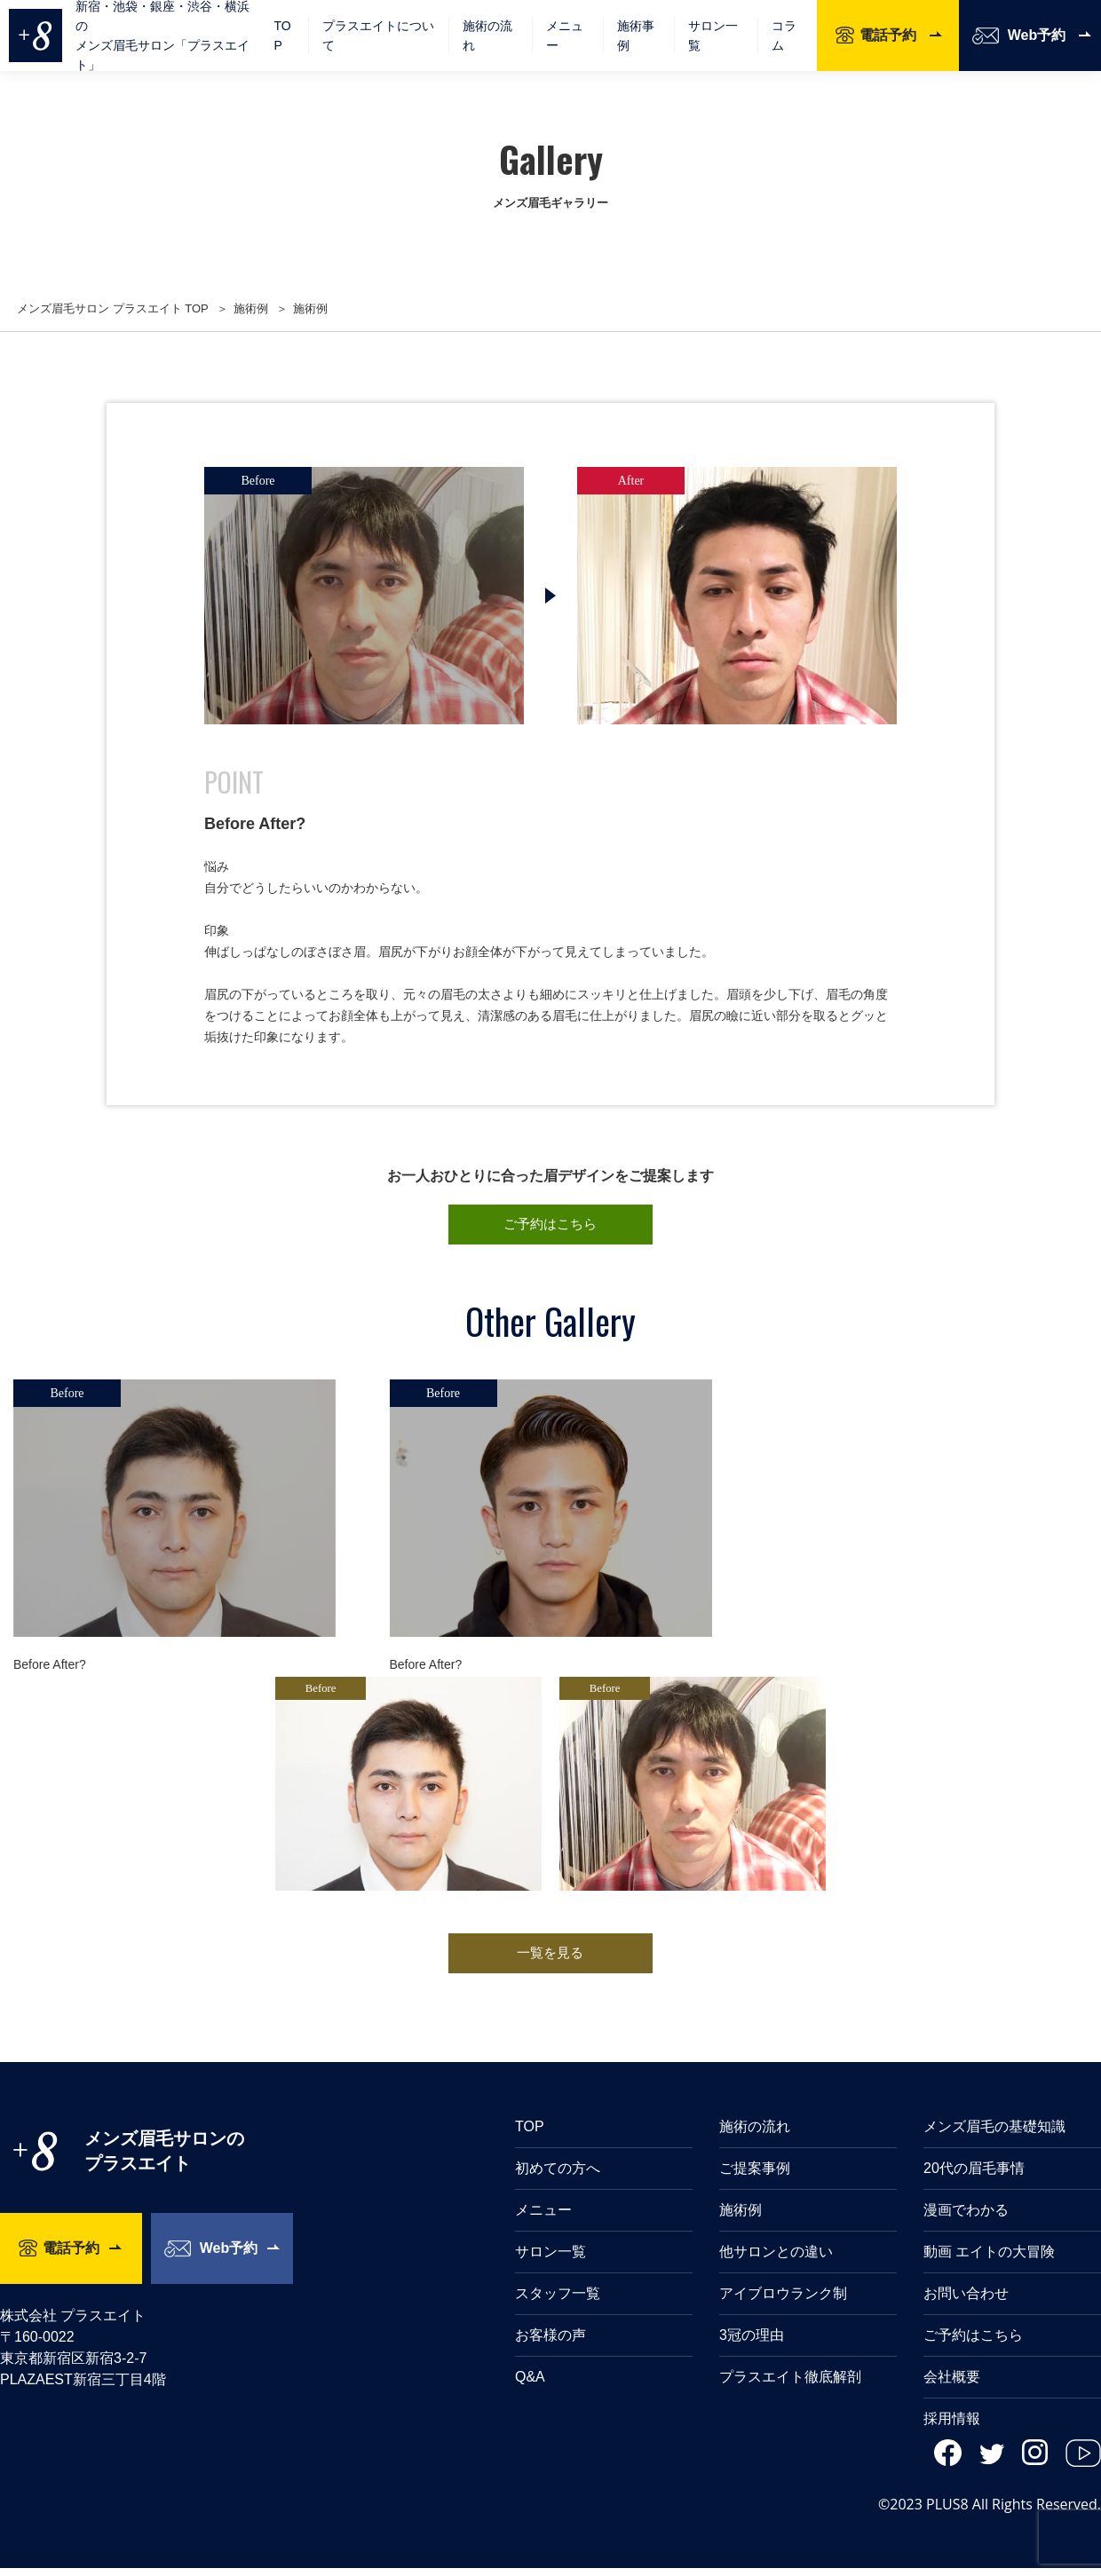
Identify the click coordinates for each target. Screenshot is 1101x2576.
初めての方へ (557, 2176)
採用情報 (951, 2426)
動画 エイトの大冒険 (989, 2259)
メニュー (543, 2217)
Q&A (530, 2384)
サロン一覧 (713, 35)
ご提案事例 (754, 2176)
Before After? (49, 1668)
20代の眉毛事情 (974, 2176)
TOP (281, 35)
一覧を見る (550, 1958)
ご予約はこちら (550, 1226)
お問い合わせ (966, 2301)
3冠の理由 (751, 2343)
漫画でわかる (966, 2217)
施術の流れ (487, 35)
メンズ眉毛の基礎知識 (994, 2134)
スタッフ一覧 (557, 2301)
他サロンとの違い (776, 2259)
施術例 (740, 2217)
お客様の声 (550, 2343)
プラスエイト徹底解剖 (790, 2384)
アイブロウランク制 (783, 2301)
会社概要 (951, 2384)
